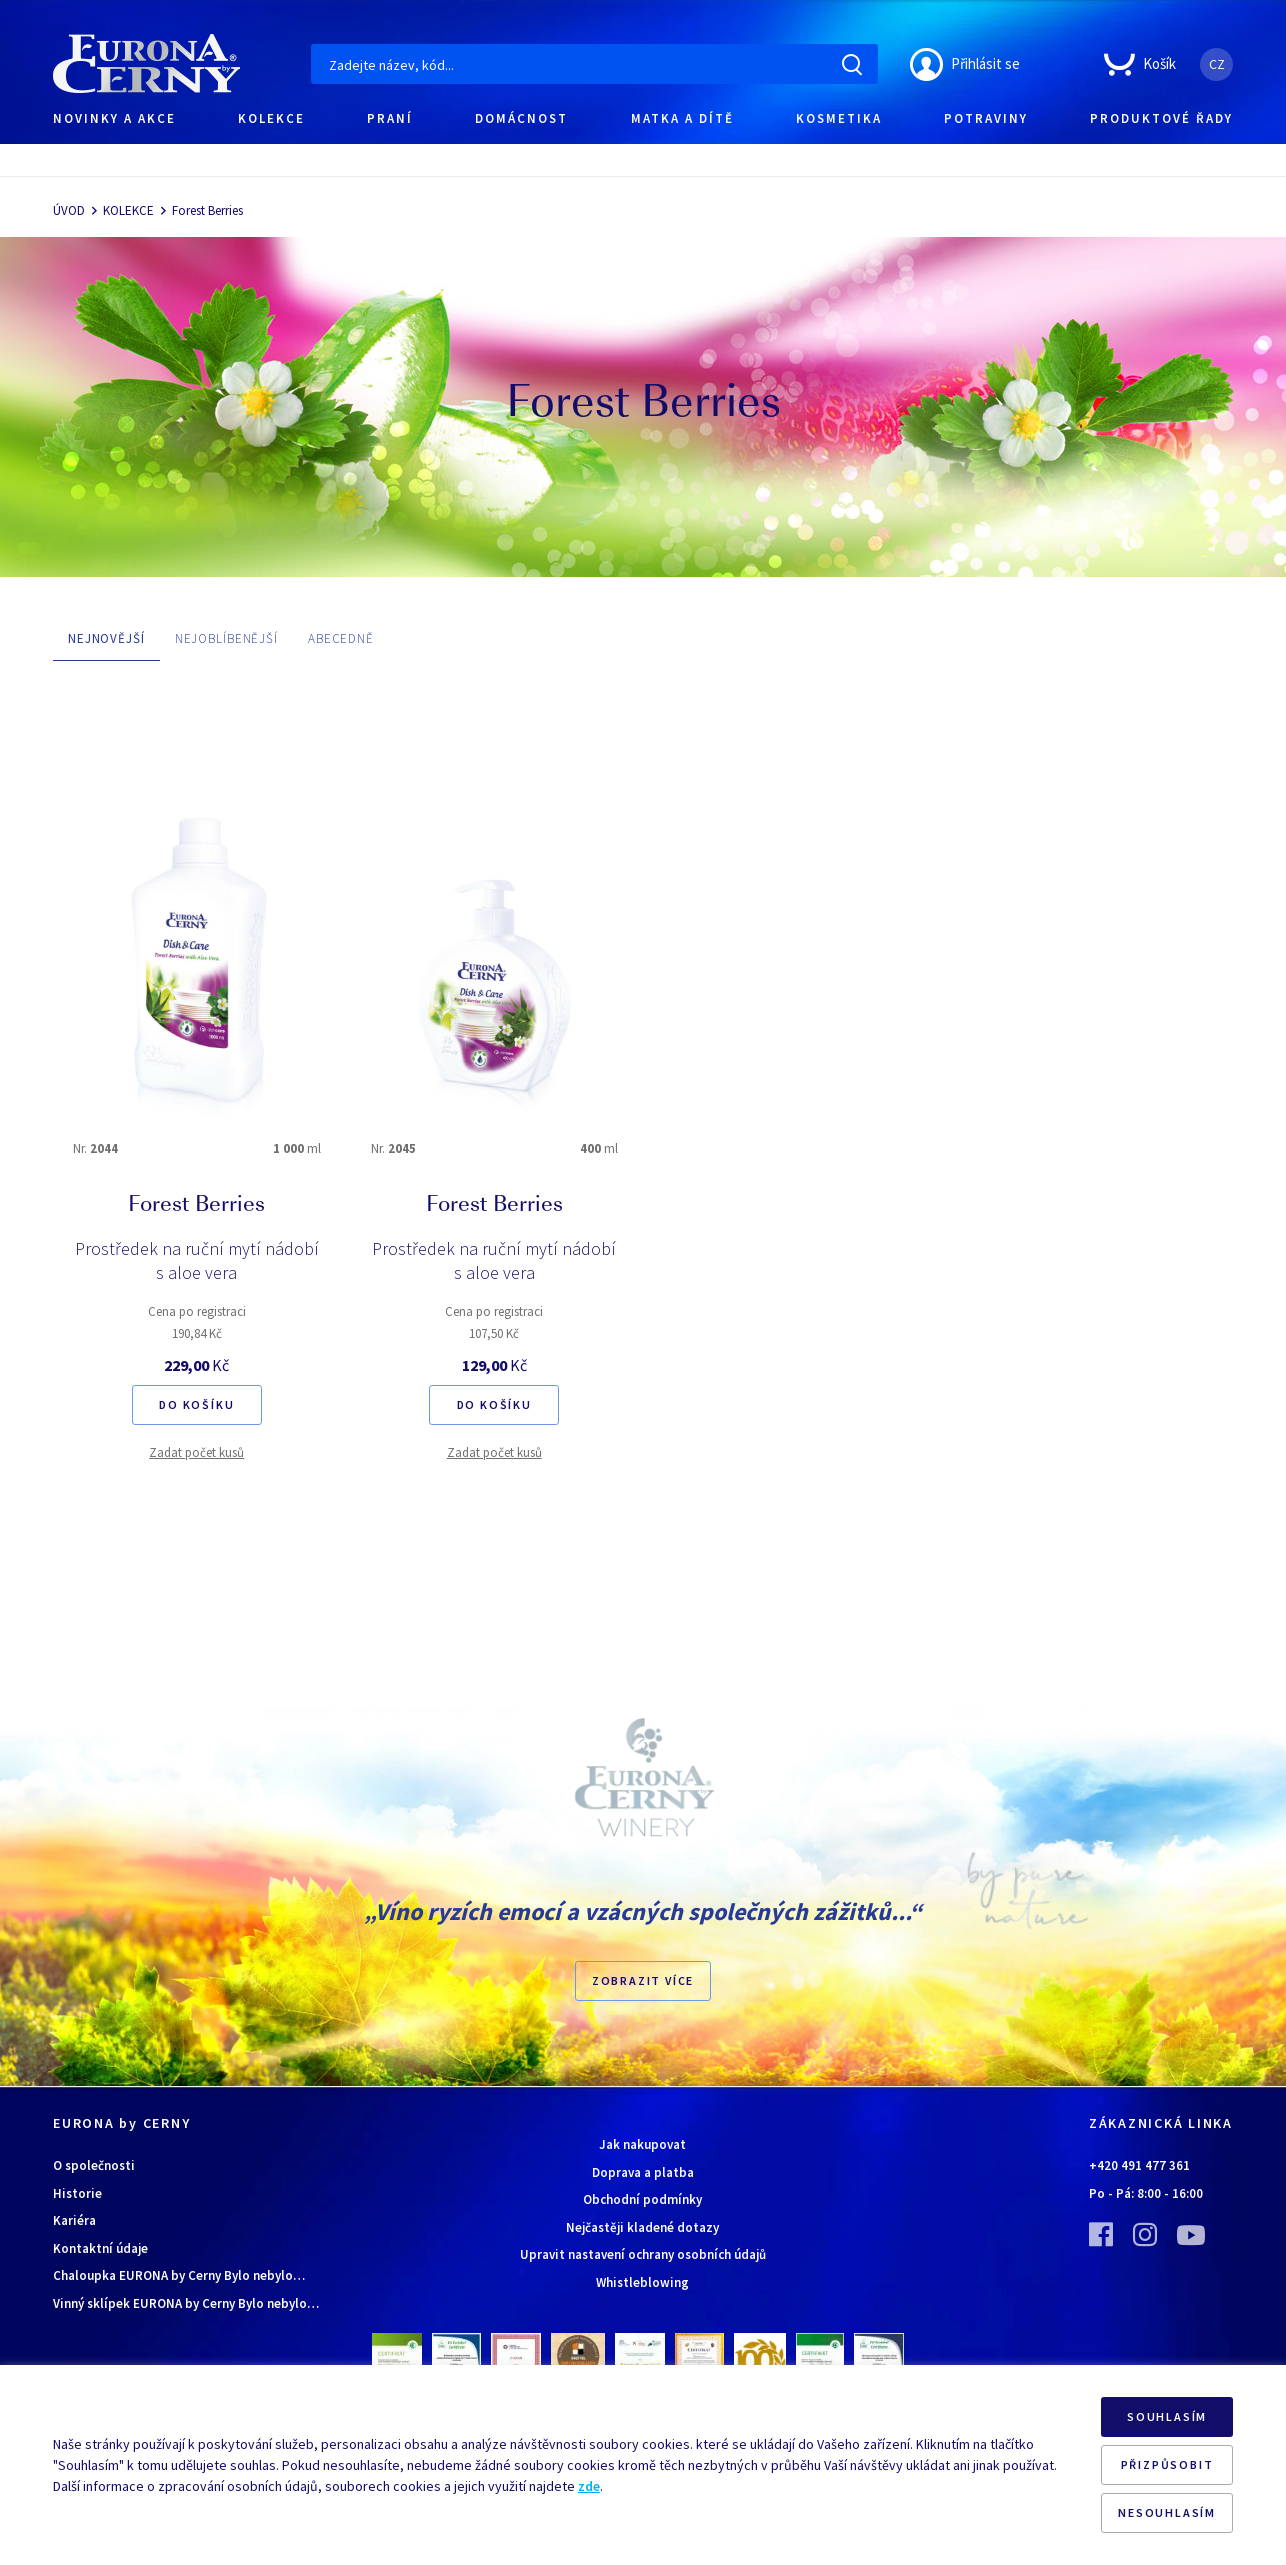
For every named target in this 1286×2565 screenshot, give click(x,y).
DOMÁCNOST (521, 118)
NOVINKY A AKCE (114, 118)
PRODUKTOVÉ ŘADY (1161, 118)
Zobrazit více (643, 1980)
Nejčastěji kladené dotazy (642, 2227)
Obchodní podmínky (642, 2199)
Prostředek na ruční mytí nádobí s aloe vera (197, 1260)
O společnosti (94, 2165)
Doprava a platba (643, 2172)
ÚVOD (69, 210)
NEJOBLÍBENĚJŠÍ (226, 638)
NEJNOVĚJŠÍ (106, 638)
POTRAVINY (986, 118)
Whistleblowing (642, 2282)
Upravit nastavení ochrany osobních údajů (643, 2254)
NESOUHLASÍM (1167, 2512)
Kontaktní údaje (100, 2248)
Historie (77, 2193)
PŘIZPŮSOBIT (1167, 2464)
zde (589, 2486)
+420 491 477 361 (1139, 2165)
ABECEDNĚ (341, 638)
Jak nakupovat (642, 2144)
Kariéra (74, 2220)
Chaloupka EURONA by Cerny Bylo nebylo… (179, 2275)
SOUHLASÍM (1167, 2416)
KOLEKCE (271, 118)
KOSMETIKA (839, 118)
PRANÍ (390, 118)
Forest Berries (207, 210)
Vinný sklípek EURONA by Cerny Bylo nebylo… (186, 2303)
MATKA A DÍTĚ (682, 118)
